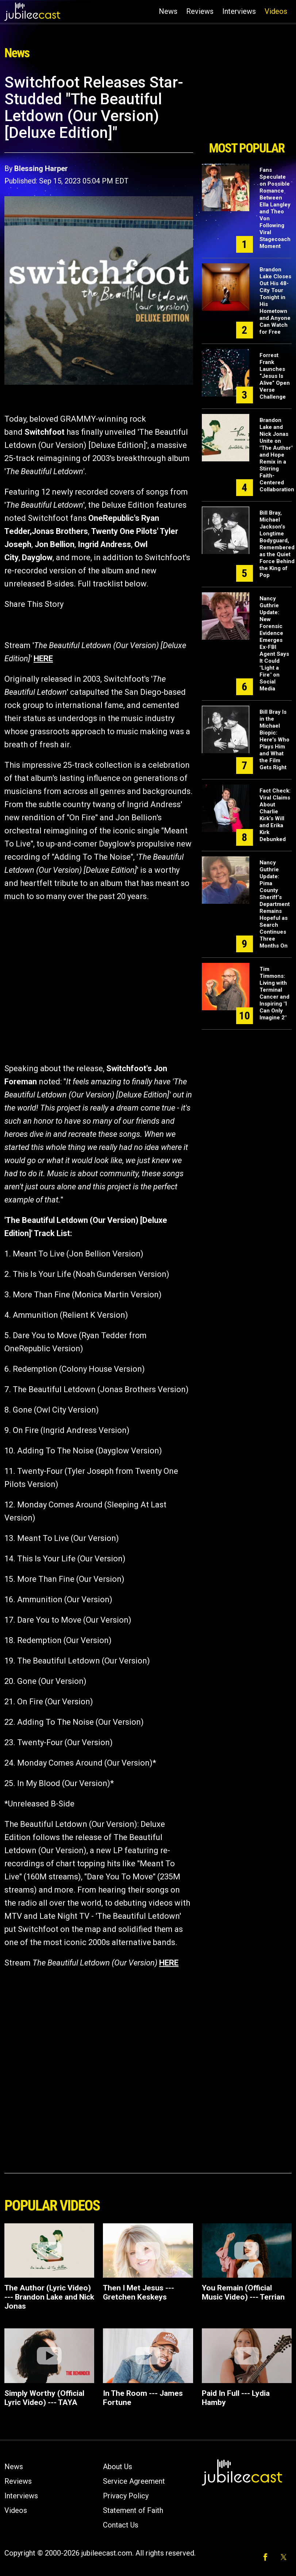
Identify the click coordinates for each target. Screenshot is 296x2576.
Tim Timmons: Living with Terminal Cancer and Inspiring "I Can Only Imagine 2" (274, 993)
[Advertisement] (247, 105)
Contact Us (120, 2525)
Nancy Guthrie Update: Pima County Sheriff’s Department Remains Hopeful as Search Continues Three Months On (275, 904)
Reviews (200, 11)
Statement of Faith (133, 2510)
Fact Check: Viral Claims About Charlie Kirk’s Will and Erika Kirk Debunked (275, 814)
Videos (276, 11)
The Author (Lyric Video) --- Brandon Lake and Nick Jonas (49, 2296)
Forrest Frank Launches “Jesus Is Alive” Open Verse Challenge (275, 376)
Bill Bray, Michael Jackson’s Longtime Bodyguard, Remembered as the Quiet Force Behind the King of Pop (277, 544)
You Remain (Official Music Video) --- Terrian (243, 2292)
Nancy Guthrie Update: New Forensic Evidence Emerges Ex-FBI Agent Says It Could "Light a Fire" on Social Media (274, 643)
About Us (117, 2466)
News (168, 11)
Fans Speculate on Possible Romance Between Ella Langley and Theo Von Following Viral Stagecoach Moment (275, 208)
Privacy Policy (126, 2495)
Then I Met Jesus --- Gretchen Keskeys (138, 2292)
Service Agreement (134, 2481)
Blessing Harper (41, 168)
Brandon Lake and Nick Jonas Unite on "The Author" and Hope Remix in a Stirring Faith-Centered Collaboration (277, 455)
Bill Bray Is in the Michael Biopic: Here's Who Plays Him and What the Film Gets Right (274, 740)
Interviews (239, 11)
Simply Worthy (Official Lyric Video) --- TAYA (44, 2398)
